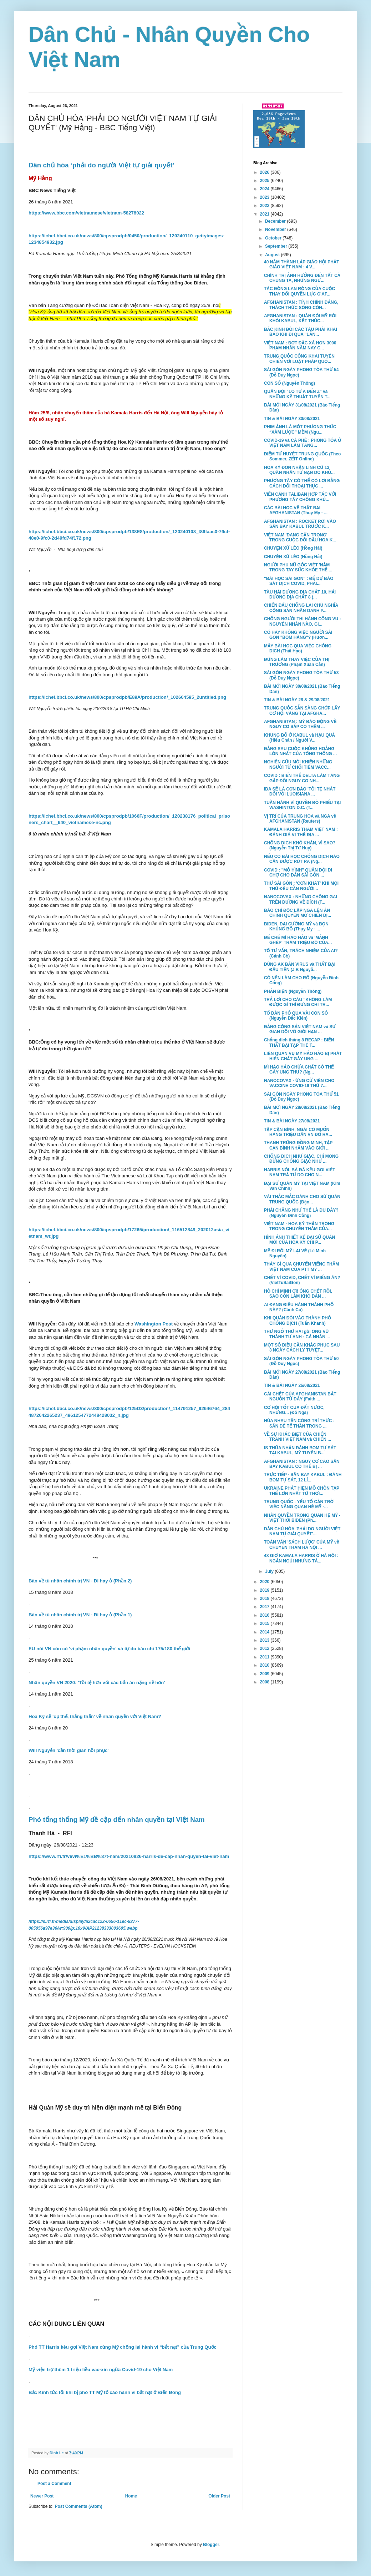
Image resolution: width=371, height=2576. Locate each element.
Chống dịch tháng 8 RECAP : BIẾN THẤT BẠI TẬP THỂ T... (299, 1042)
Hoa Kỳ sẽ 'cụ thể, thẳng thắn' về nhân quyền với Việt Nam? (95, 1716)
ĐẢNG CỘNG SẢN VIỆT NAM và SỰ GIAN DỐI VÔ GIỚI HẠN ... (300, 1029)
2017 (265, 1606)
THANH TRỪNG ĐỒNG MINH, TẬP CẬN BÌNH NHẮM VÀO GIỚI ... (298, 1145)
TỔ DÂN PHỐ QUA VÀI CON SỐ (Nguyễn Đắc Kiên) (296, 1016)
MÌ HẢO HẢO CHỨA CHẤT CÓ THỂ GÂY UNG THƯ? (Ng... (299, 1070)
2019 (265, 1590)
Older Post (219, 2496)
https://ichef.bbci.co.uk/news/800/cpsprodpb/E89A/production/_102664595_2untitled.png (127, 697)
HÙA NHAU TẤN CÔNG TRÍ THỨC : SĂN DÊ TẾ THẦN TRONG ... (299, 1423)
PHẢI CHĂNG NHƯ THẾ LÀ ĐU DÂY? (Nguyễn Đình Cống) (301, 1213)
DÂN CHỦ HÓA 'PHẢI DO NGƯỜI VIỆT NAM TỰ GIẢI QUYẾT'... (302, 1531)
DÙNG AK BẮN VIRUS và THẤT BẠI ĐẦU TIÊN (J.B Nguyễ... (299, 967)
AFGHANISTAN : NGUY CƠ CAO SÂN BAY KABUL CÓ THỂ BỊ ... (302, 1464)
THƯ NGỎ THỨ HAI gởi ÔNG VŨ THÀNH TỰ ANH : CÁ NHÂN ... (297, 1334)
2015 (265, 1623)
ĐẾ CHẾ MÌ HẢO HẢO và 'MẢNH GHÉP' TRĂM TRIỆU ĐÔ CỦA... (298, 940)
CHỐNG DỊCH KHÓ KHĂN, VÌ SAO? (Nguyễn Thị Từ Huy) (299, 845)
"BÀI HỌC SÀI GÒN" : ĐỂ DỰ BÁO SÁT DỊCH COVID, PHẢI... (299, 581)
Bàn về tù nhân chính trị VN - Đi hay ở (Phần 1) (80, 1614)
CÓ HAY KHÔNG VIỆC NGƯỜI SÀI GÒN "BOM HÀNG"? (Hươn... (298, 635)
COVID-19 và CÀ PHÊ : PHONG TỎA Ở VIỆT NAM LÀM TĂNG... (302, 443)
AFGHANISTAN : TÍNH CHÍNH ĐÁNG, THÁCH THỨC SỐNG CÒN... (301, 305)
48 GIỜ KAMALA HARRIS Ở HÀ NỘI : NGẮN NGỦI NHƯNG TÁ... (301, 1558)
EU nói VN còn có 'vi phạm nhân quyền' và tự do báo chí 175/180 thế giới (109, 1648)
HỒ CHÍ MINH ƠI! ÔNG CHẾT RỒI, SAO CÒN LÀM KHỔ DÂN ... (298, 1294)
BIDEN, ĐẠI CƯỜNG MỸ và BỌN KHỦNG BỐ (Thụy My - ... (296, 926)
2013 (265, 1640)
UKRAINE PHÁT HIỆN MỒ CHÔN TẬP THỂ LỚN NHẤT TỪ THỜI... (301, 1491)
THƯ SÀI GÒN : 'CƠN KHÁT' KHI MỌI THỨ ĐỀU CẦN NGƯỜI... (301, 886)
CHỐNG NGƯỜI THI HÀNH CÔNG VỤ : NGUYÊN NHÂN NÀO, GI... (302, 621)
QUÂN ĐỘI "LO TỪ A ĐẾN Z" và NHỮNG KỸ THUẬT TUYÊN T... (297, 394)
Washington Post (153, 1324)
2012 (265, 1648)
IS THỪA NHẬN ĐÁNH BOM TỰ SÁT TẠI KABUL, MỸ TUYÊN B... (300, 1450)
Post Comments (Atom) (78, 2506)
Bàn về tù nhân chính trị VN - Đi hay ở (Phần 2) (80, 1581)
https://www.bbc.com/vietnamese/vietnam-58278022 (86, 213)
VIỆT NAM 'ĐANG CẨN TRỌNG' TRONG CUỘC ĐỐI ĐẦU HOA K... (300, 537)
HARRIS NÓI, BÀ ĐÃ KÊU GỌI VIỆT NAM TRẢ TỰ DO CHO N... (299, 1172)
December (276, 221)
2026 (265, 172)
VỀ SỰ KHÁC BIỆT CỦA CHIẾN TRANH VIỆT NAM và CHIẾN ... (297, 1437)
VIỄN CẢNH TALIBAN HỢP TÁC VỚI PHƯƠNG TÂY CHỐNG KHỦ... (300, 497)
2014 (265, 1632)
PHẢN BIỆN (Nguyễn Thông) (292, 991)
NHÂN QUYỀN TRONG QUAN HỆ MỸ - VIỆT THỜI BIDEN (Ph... (302, 1518)
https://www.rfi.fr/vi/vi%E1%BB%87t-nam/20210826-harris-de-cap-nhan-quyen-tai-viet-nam (129, 1856)
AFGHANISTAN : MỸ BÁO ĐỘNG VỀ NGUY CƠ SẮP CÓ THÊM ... (300, 724)
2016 (265, 1615)
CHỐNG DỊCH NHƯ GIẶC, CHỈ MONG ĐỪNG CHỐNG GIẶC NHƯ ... (301, 1159)
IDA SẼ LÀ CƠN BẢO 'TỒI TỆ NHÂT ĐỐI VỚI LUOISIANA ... (299, 792)
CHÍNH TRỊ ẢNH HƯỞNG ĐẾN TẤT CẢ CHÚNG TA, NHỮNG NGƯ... (302, 278)
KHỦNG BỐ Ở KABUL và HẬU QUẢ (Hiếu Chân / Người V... (299, 738)
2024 (265, 188)
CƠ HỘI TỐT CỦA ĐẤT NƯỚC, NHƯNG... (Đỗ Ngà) (294, 1410)
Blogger (211, 2544)
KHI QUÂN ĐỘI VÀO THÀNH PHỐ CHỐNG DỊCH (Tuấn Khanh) (297, 1320)
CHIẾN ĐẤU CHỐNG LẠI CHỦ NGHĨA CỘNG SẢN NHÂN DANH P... (301, 608)
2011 (265, 1657)
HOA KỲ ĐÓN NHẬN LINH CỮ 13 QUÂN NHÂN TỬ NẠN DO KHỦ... (299, 470)
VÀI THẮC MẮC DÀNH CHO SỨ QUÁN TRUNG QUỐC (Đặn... (302, 1199)
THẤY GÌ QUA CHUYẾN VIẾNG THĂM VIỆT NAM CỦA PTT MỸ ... (301, 1267)
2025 (265, 180)
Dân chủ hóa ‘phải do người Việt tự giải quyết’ (101, 165)
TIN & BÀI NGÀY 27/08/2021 (292, 1120)
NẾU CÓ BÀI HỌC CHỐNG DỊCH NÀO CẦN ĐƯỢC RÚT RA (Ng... (302, 859)
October (274, 238)
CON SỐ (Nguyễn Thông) (289, 383)
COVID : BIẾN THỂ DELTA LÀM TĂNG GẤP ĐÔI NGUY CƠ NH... (302, 778)
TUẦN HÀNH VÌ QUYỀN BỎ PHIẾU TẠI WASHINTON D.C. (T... (302, 805)
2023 (265, 197)
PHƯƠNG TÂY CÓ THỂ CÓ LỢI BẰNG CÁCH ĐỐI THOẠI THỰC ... (302, 483)
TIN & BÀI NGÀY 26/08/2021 (292, 1385)
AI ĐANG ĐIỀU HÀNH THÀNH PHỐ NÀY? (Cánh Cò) (299, 1307)
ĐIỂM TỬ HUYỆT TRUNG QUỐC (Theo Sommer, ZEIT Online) (302, 456)
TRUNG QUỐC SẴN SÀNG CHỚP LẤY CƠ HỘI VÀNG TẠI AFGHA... (302, 711)
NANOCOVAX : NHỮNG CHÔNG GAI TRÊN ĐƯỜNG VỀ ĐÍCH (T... (300, 899)
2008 (265, 1682)
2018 (265, 1598)
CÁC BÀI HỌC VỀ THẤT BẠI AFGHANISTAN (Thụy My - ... (295, 510)
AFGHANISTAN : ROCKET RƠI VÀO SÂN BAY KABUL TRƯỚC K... (300, 524)
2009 (265, 1673)
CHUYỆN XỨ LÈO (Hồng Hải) (293, 548)
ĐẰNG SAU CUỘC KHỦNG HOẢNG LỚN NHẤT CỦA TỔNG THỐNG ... (300, 751)
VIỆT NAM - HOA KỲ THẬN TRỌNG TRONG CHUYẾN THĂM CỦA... (299, 1226)
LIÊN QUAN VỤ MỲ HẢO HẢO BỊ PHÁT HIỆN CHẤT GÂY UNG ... (303, 1056)
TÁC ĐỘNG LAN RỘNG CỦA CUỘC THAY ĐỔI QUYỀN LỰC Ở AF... (299, 291)
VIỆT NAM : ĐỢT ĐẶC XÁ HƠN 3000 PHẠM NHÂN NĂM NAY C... (300, 345)
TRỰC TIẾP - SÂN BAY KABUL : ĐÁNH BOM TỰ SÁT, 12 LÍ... (303, 1477)
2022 (265, 205)
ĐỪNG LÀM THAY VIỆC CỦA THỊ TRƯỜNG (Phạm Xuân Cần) (296, 662)
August (273, 254)
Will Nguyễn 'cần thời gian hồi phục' (68, 1750)
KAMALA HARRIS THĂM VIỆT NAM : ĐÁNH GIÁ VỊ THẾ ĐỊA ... (301, 832)
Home (131, 2496)
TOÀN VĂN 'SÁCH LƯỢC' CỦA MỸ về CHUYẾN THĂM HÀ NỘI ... (301, 1545)
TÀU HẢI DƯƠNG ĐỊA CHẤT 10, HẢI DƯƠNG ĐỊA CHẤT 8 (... (300, 595)
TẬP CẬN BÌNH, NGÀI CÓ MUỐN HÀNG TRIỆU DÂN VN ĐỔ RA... (298, 1132)
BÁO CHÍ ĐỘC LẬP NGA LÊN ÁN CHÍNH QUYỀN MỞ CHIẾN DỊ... (297, 913)
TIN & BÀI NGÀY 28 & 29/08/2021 (297, 699)
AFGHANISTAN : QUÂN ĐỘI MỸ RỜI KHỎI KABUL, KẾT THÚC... (300, 318)
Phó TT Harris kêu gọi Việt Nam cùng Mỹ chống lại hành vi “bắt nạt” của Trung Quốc (123, 2347)
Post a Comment (54, 2483)
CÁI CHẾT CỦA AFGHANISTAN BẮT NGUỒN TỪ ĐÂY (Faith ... (300, 1396)
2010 (265, 1665)
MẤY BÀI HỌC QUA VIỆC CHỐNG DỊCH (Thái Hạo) (297, 648)
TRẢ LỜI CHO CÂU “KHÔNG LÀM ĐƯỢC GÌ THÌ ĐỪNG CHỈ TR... (298, 1002)
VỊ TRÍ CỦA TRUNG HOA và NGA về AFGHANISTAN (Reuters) (300, 819)
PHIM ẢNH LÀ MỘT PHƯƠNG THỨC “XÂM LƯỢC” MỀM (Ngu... (300, 429)
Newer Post (42, 2496)
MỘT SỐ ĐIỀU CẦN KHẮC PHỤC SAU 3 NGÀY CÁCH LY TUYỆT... (302, 1348)
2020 (265, 1581)
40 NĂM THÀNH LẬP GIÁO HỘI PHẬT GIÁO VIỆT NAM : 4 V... (301, 264)
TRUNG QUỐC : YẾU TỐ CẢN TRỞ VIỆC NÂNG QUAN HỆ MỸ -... (299, 1504)
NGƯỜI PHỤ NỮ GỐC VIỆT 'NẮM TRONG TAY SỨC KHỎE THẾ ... (298, 567)
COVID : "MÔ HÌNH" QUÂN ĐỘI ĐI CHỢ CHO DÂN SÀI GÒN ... (298, 873)
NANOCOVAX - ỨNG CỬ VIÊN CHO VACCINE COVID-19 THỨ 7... (299, 1083)
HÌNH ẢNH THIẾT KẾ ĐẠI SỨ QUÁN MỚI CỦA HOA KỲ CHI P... (299, 1240)
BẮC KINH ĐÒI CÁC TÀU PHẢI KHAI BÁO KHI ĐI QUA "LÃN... (300, 332)
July (270, 1571)
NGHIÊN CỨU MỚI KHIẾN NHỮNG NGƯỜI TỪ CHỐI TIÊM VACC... (298, 764)
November (276, 229)
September (276, 246)
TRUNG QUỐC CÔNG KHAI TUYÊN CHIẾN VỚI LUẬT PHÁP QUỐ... (299, 359)
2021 (265, 214)
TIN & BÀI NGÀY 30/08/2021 (292, 418)
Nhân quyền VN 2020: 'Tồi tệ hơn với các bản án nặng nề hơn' (97, 1682)
